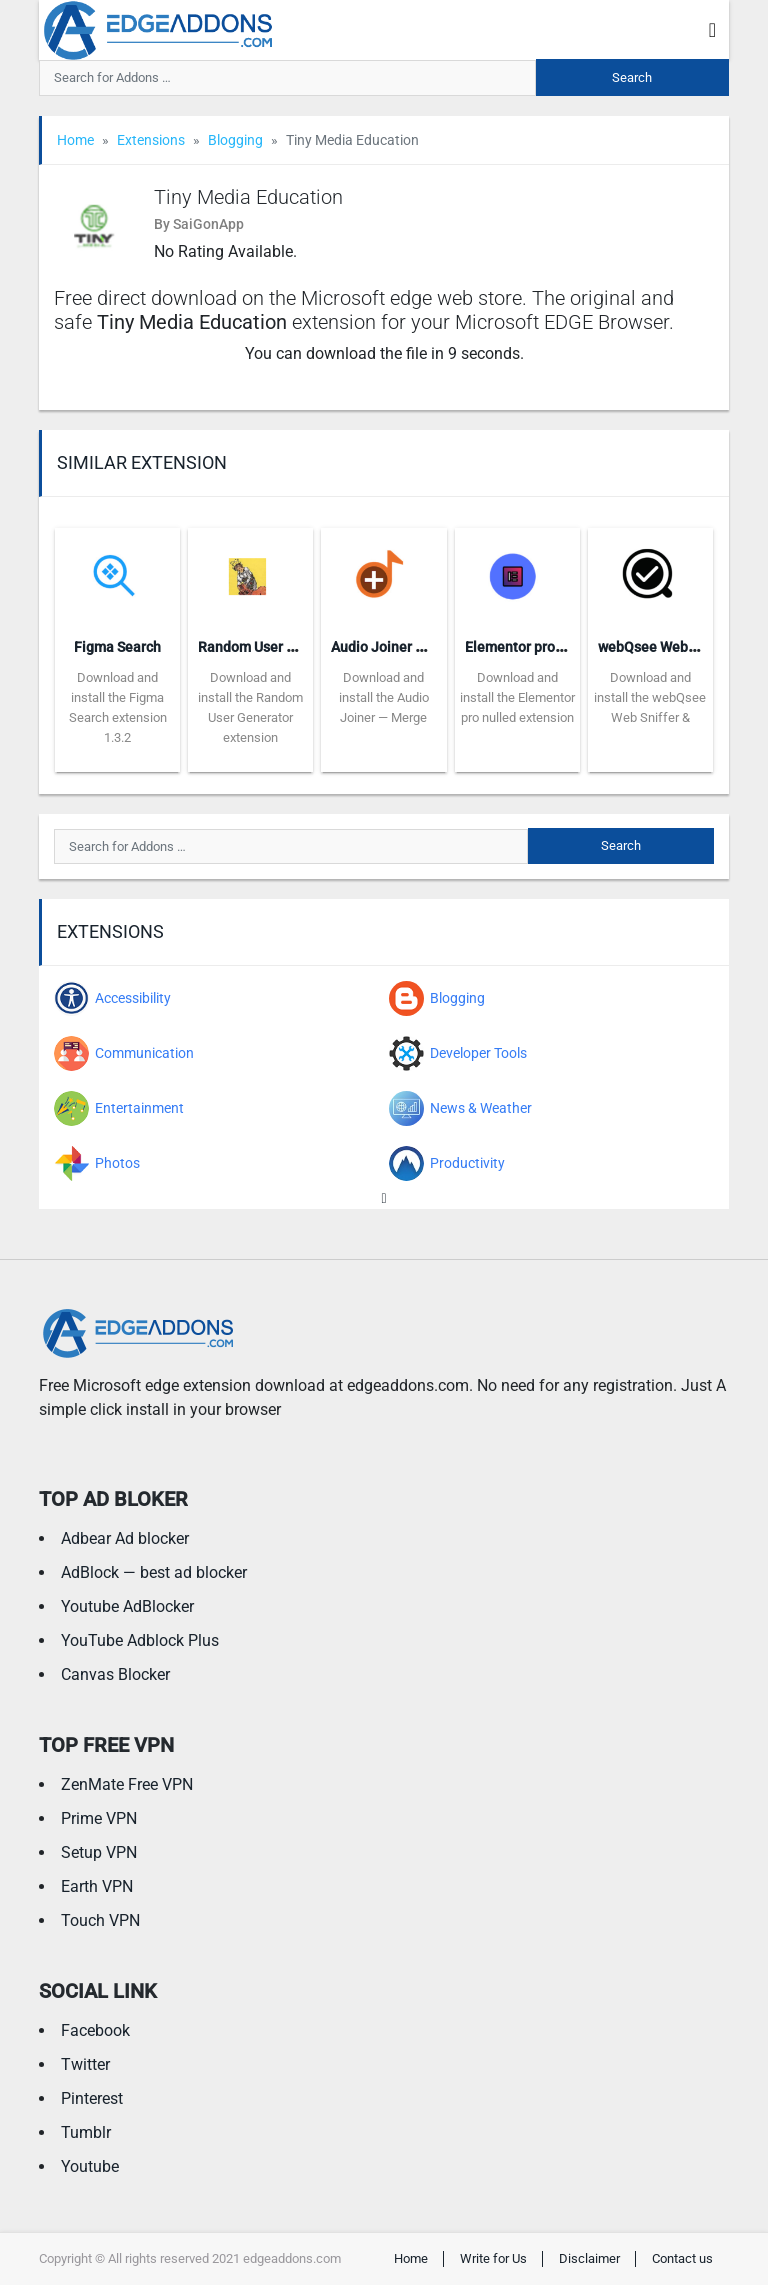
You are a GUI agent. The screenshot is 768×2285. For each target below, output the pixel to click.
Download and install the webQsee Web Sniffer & (650, 697)
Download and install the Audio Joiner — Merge (384, 697)
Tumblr (86, 2132)
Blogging (235, 140)
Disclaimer (589, 2258)
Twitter (85, 2064)
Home (75, 140)
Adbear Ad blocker (125, 1538)
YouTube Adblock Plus (140, 1640)
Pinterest (92, 2098)
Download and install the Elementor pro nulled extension (517, 697)
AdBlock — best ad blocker (154, 1572)
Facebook (95, 2030)
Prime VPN (99, 1818)
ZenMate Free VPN (127, 1784)
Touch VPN (100, 1920)
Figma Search (117, 647)
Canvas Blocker (115, 1674)
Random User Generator (274, 647)
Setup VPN (99, 1852)
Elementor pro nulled (531, 647)
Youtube (90, 2166)
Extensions (151, 140)
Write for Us (493, 2258)
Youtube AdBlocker (127, 1606)
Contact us (682, 2258)
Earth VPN (97, 1886)
